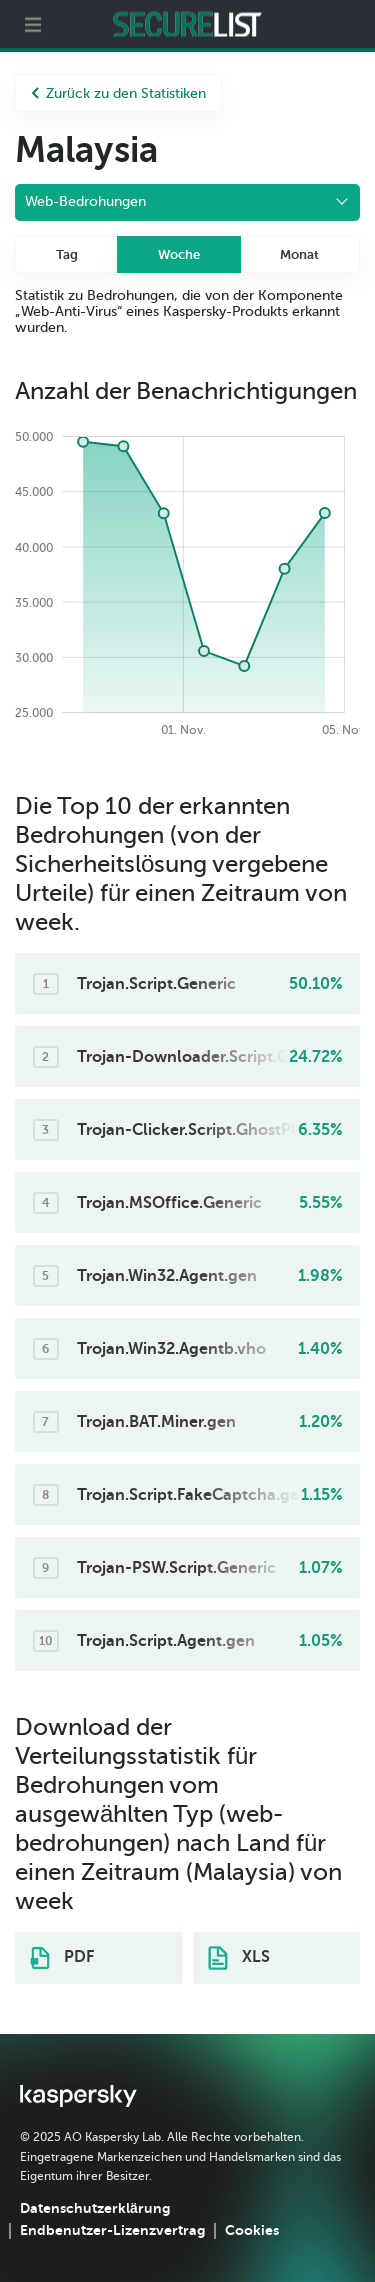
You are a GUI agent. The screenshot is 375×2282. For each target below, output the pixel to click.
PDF (62, 1958)
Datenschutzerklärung (95, 2208)
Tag (67, 254)
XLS (239, 1958)
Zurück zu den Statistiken (118, 93)
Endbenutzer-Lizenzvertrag (112, 2230)
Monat (299, 254)
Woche (179, 254)
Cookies (252, 2230)
